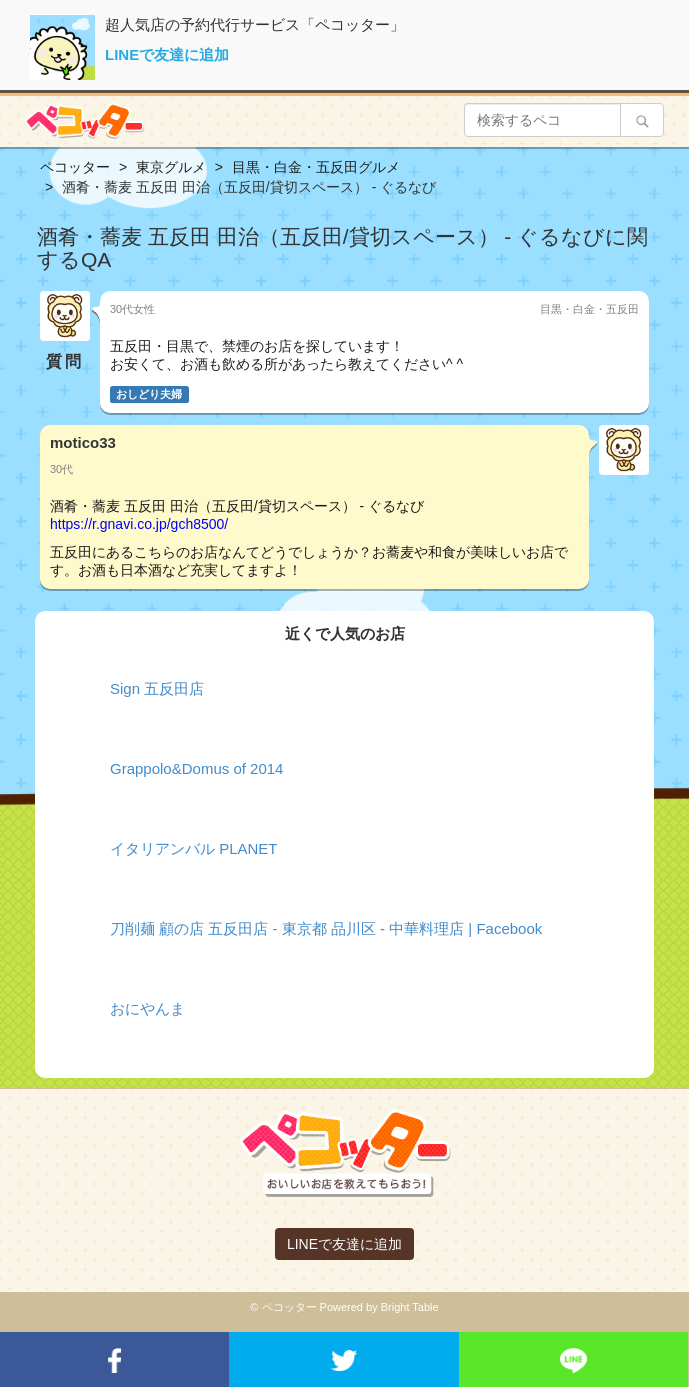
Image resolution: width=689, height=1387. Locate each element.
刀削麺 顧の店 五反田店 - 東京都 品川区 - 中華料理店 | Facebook (326, 928)
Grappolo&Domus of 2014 (196, 768)
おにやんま (147, 1008)
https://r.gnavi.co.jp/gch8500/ (139, 524)
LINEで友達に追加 (167, 54)
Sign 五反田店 (157, 688)
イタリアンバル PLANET (194, 848)
